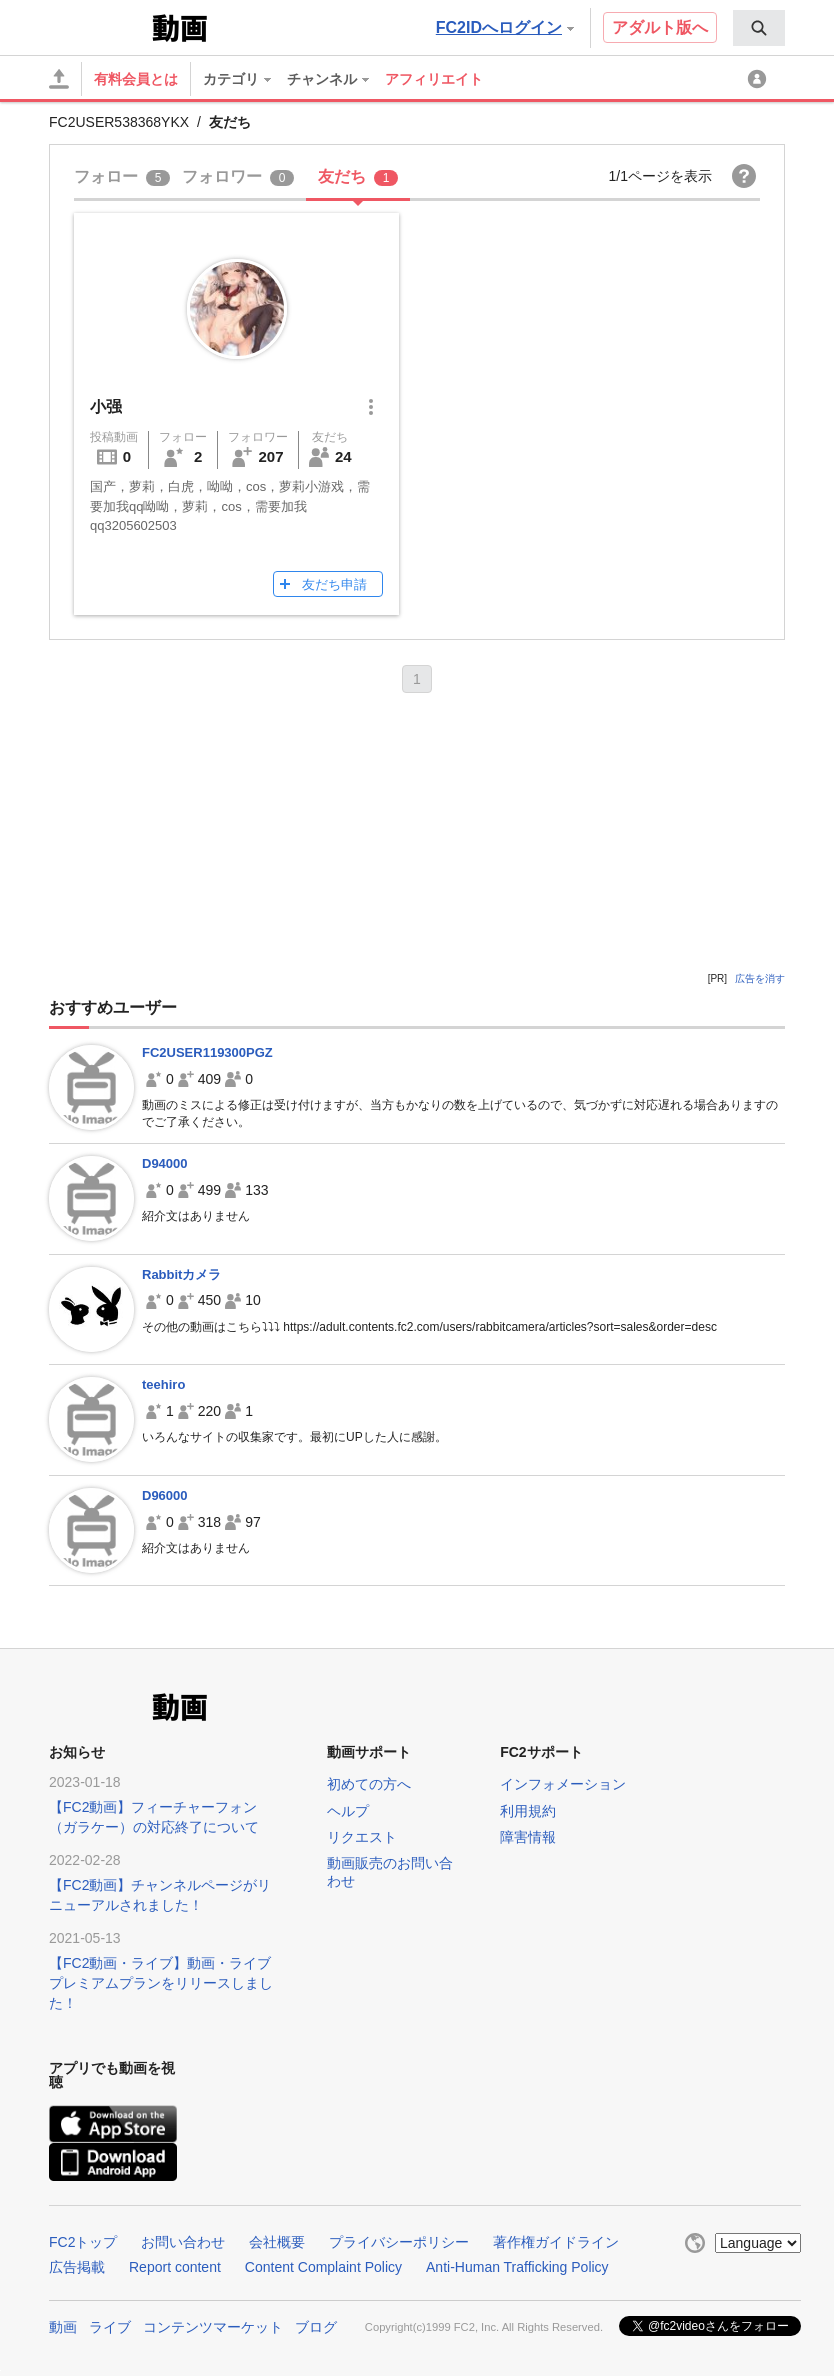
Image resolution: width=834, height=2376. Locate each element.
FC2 (98, 26)
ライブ (110, 2327)
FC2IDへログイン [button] (505, 27)
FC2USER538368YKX (119, 122)
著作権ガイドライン (556, 2242)
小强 (106, 406)
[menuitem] (759, 28)
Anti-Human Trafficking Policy (517, 2267)
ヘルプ (348, 1811)
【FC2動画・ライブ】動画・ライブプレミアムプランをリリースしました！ (161, 1983)
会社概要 (277, 2242)
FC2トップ (83, 2242)
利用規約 (528, 1811)
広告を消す (760, 978)
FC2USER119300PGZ (207, 1052)
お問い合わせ (183, 2242)
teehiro (163, 1384)
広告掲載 (77, 2267)
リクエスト (362, 1837)
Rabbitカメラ (181, 1274)
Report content (175, 2267)
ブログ (316, 2327)
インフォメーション (563, 1784)
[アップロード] (59, 79)
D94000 (165, 1163)
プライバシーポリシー (399, 2242)
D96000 (165, 1495)
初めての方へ (369, 1784)
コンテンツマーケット (213, 2327)
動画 (63, 2327)
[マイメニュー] (760, 79)
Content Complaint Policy (323, 2267)
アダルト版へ (660, 27)
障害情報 (528, 1837)
